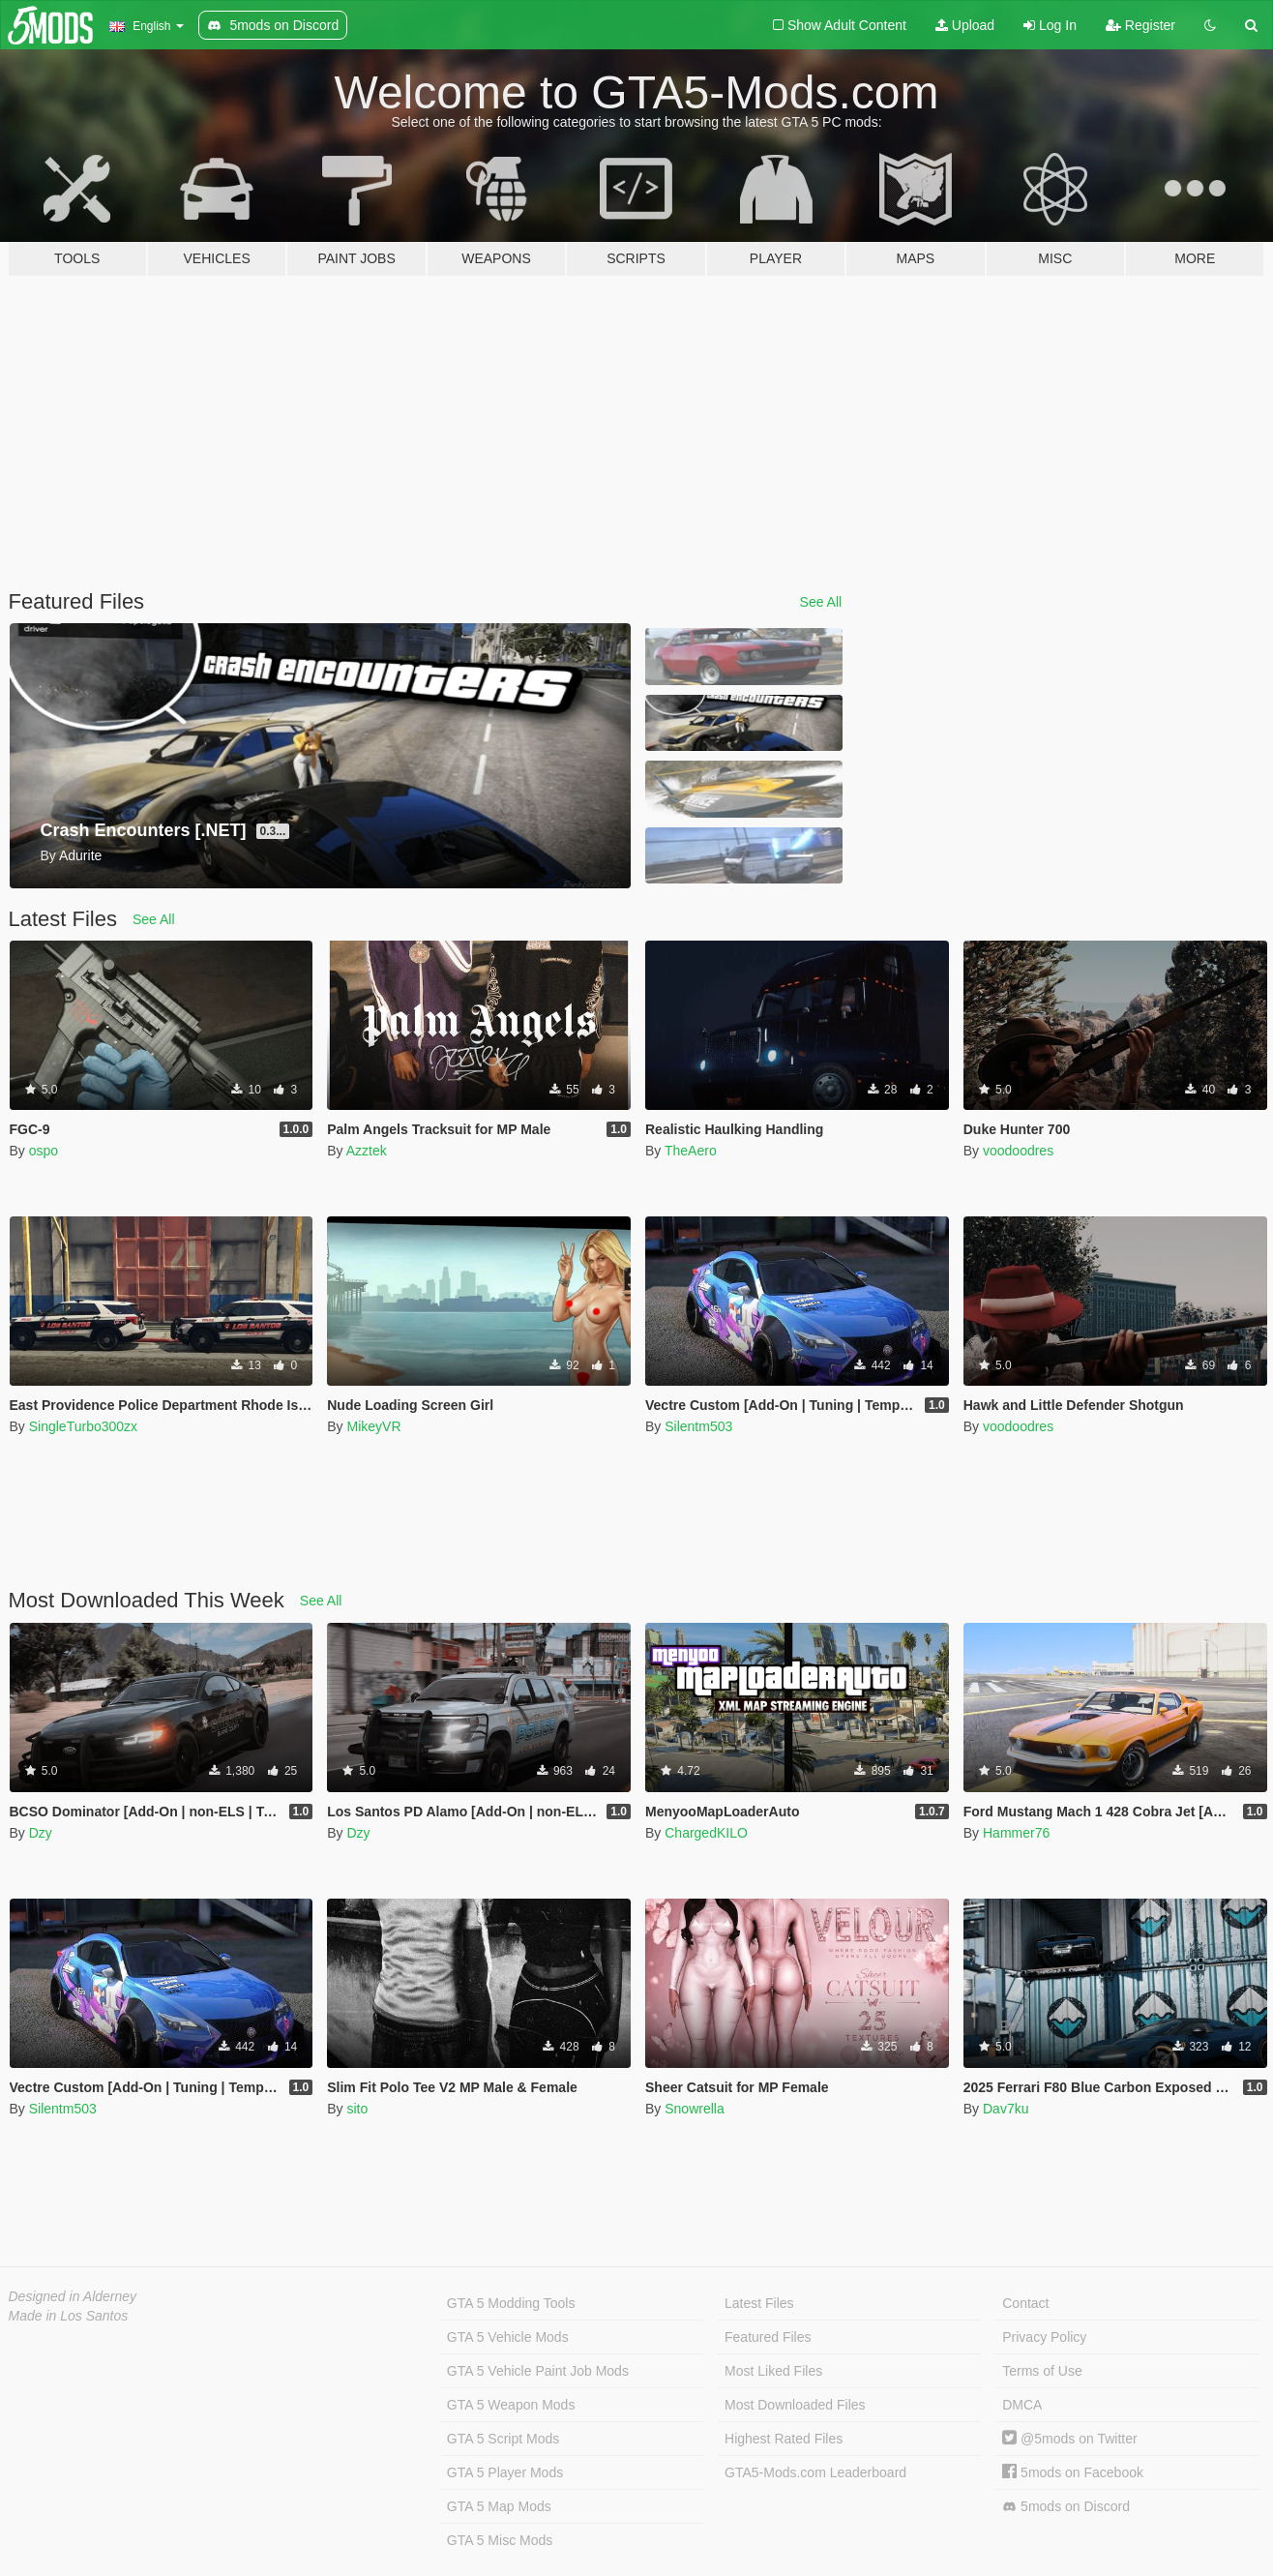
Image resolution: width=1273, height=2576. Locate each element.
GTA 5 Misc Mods (499, 2540)
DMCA (1022, 2404)
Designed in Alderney (73, 2296)
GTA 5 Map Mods (499, 2506)
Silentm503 (698, 1426)
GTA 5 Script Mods (503, 2438)
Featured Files (768, 2337)
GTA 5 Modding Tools (511, 2303)
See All (821, 602)
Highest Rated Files (784, 2438)
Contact (1025, 2303)
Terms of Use (1041, 2371)
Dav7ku (1005, 2108)
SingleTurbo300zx (83, 1426)
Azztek (366, 1150)
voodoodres (1018, 1150)
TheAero (691, 1150)
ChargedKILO (706, 1833)
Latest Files (759, 2303)
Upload (964, 25)
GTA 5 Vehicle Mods (508, 2337)
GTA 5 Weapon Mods (511, 2404)
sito (357, 2108)
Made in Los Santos (69, 2315)
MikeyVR (373, 1426)
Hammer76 (1016, 1833)
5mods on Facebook (1072, 2472)
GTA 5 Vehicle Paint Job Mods (538, 2371)
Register (1140, 25)
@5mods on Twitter (1069, 2438)
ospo (43, 1150)
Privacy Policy (1044, 2337)
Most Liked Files (773, 2371)
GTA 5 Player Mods (505, 2472)
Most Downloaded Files (795, 2404)
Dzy (40, 1833)
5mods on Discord (1066, 2507)
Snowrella (694, 2108)
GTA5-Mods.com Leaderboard (815, 2472)
